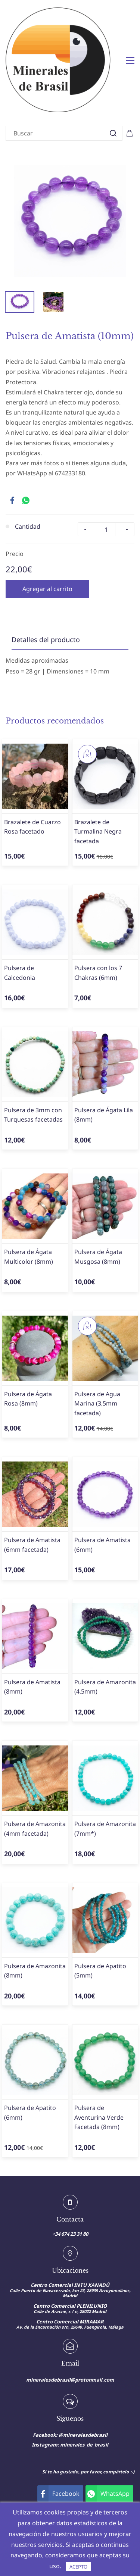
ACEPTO (78, 2566)
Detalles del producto (46, 601)
